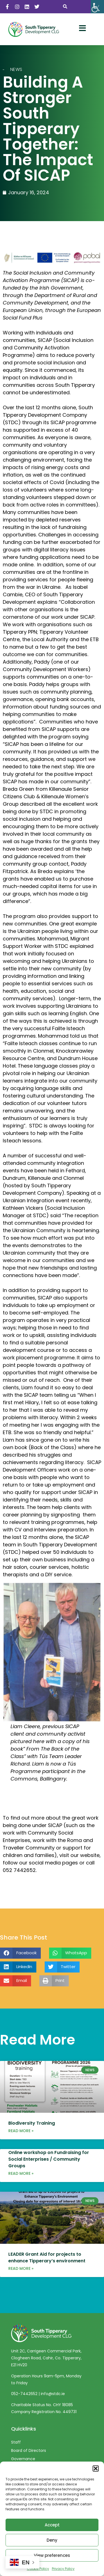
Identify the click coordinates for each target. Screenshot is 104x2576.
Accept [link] (52, 2525)
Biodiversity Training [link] (31, 2128)
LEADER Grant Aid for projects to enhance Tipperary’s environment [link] (46, 2262)
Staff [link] (16, 2447)
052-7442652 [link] (25, 2399)
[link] (97, 6)
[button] (95, 2468)
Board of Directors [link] (28, 2456)
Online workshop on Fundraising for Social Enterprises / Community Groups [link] (48, 2165)
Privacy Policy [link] (63, 2568)
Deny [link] (52, 2540)
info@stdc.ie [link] (53, 2399)
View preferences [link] (52, 2555)
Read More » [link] (21, 2136)
